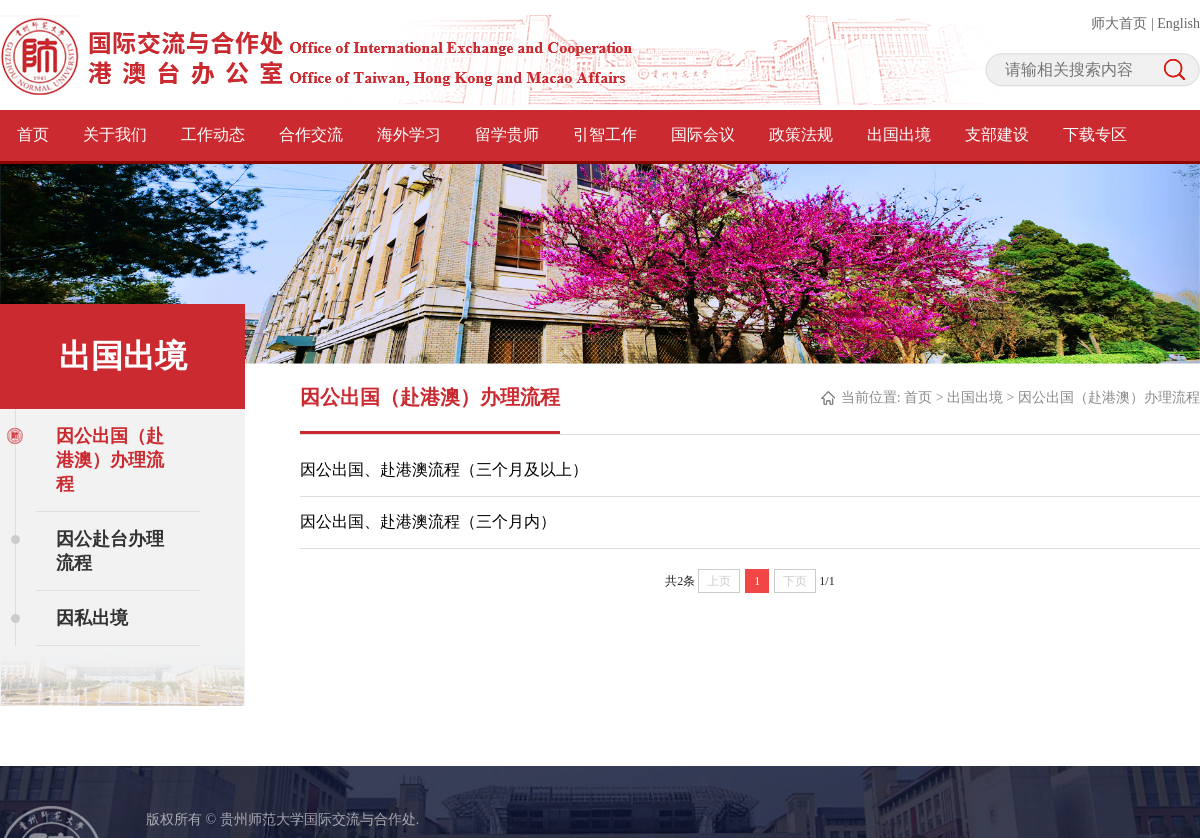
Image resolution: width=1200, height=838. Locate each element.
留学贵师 (507, 134)
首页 (33, 134)
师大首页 (1119, 23)
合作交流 (311, 134)
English (1178, 23)
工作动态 (213, 134)
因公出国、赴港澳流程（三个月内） (428, 521)
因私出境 (92, 618)
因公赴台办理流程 (110, 551)
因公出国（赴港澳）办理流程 (110, 460)
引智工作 (605, 134)
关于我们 (115, 134)
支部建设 (997, 134)
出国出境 (899, 134)
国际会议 (703, 134)
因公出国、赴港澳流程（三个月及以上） (444, 469)
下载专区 (1095, 134)
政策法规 (801, 134)
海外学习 (409, 134)
